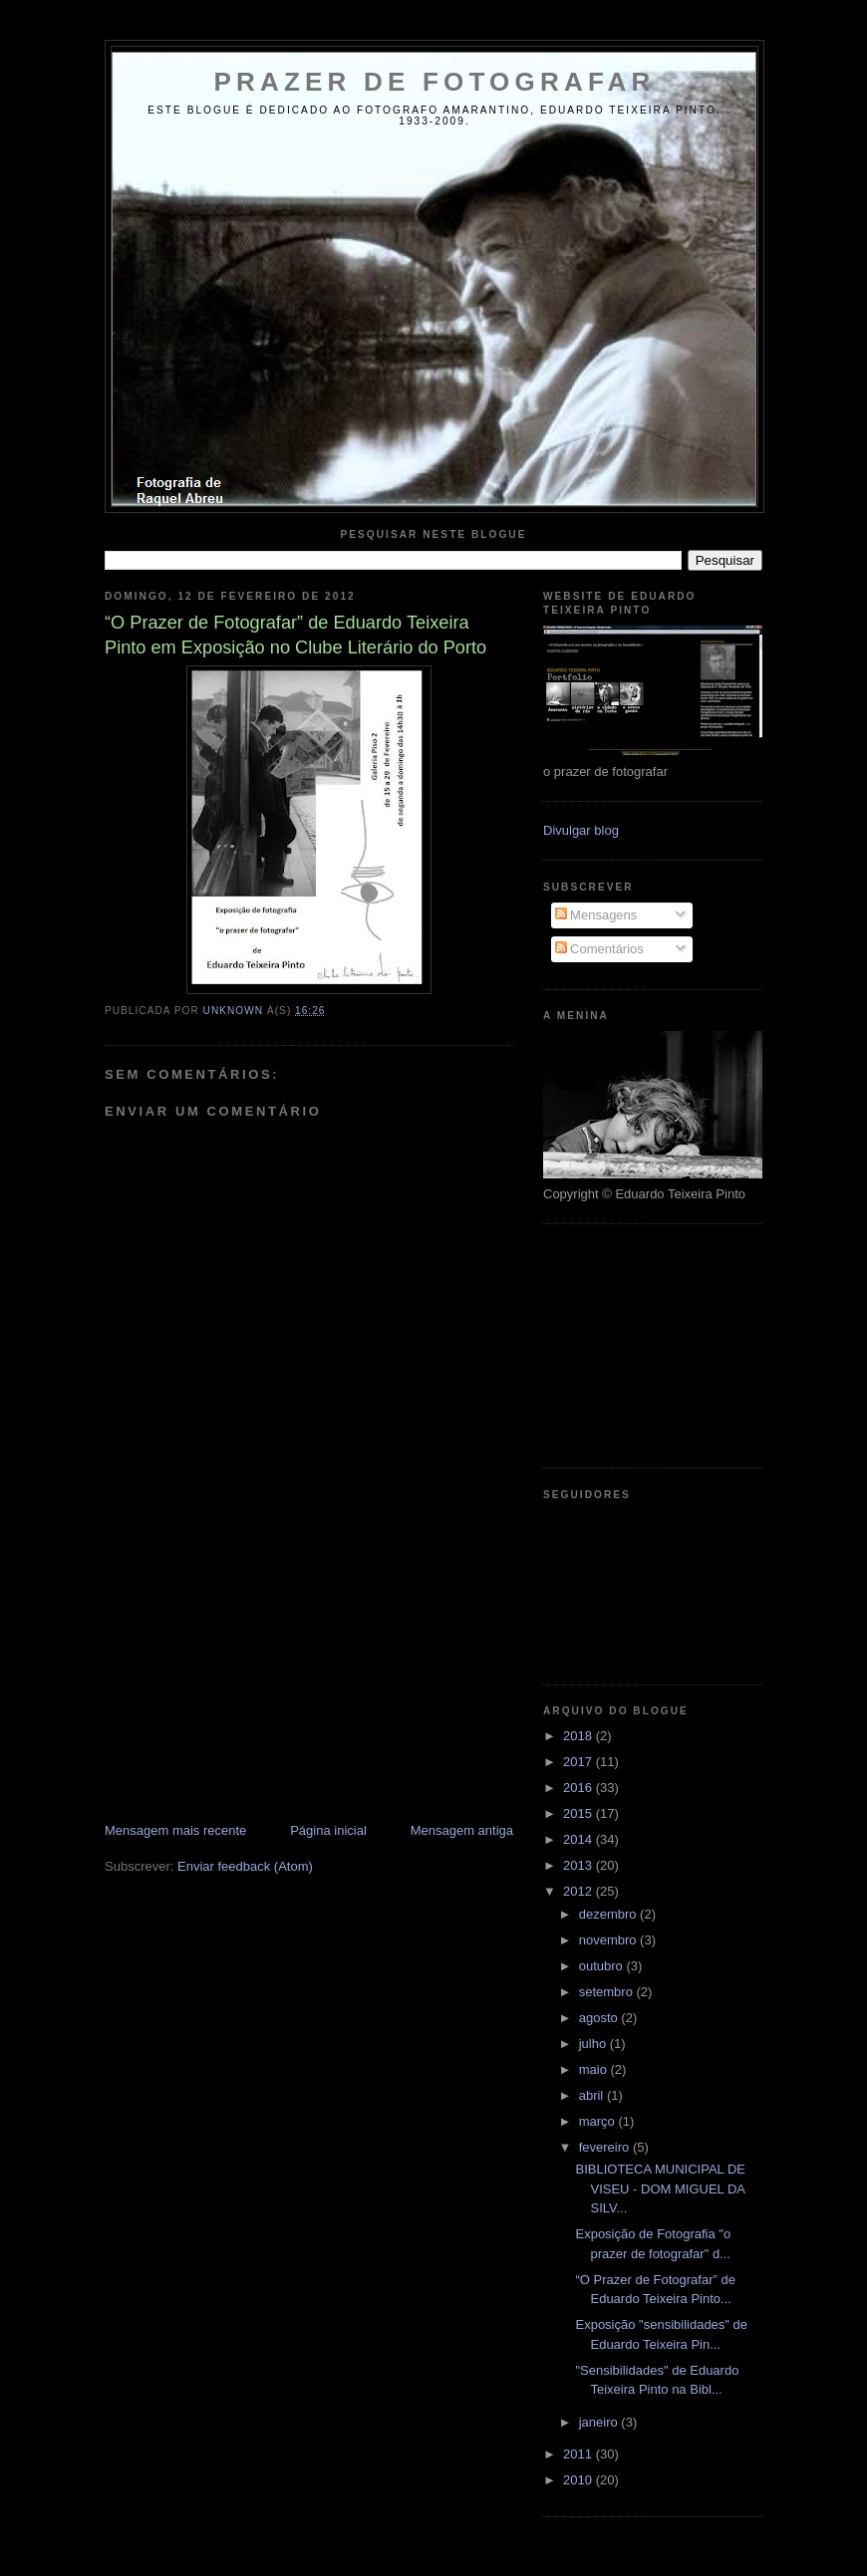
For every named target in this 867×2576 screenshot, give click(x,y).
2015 (579, 1813)
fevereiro (606, 2147)
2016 (579, 1787)
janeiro (600, 2422)
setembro (608, 1991)
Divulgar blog (581, 830)
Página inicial (328, 1830)
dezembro (609, 1914)
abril (593, 2095)
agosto (600, 2017)
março (599, 2121)
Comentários (599, 948)
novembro (609, 1939)
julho (594, 2043)
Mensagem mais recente (175, 1830)
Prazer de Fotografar (435, 82)
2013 (579, 1865)
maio (595, 2069)
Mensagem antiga (462, 1830)
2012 (579, 1891)
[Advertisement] (254, 1682)
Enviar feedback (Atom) (245, 1866)
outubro (603, 1965)
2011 (579, 2454)
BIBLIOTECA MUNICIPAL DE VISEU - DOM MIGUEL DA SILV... (660, 2188)
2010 (579, 2479)
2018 (579, 1735)
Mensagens (596, 914)
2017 (579, 1761)
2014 (579, 1839)
